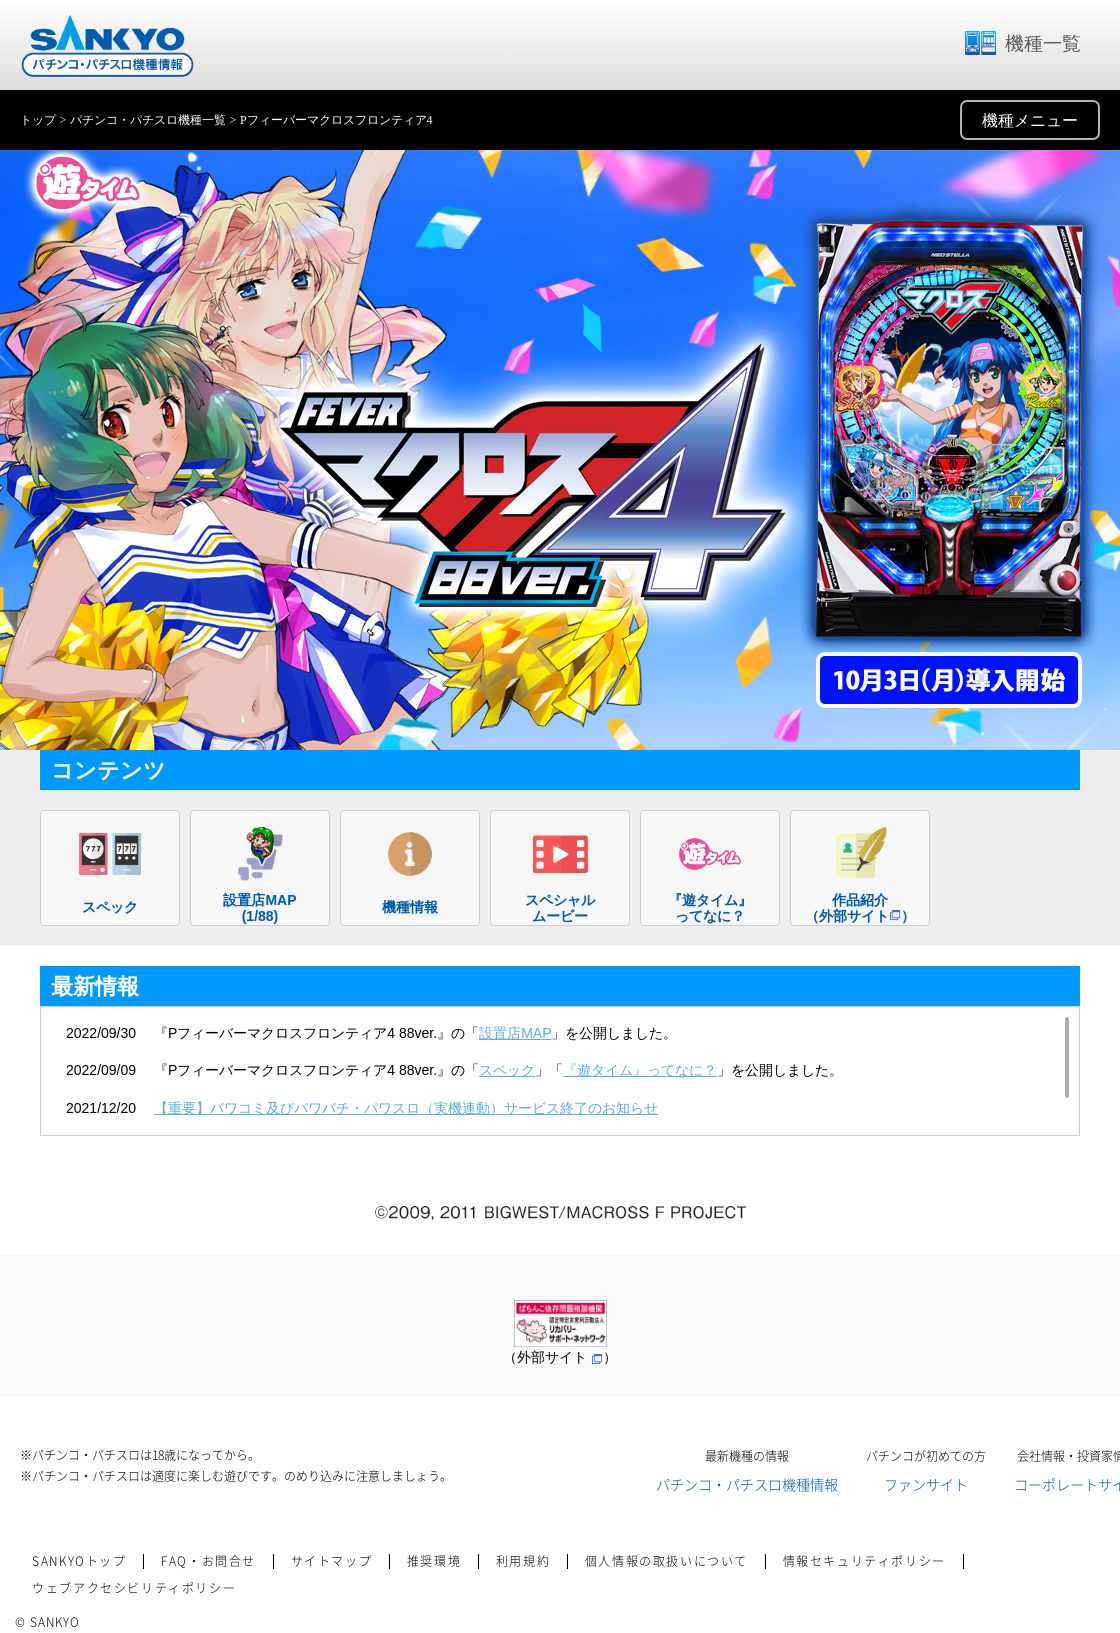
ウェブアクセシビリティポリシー (134, 1588)
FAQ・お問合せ (208, 1561)
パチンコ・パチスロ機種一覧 (148, 120)
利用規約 (523, 1561)
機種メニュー (1030, 120)
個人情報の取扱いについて (666, 1561)
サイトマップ (332, 1561)
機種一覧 (1022, 43)
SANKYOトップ (79, 1561)
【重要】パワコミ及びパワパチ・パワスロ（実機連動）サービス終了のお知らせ (406, 1108)
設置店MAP (515, 1033)
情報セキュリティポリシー (864, 1561)
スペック (507, 1070)
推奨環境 (434, 1561)
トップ (38, 120)
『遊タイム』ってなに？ (640, 1070)
